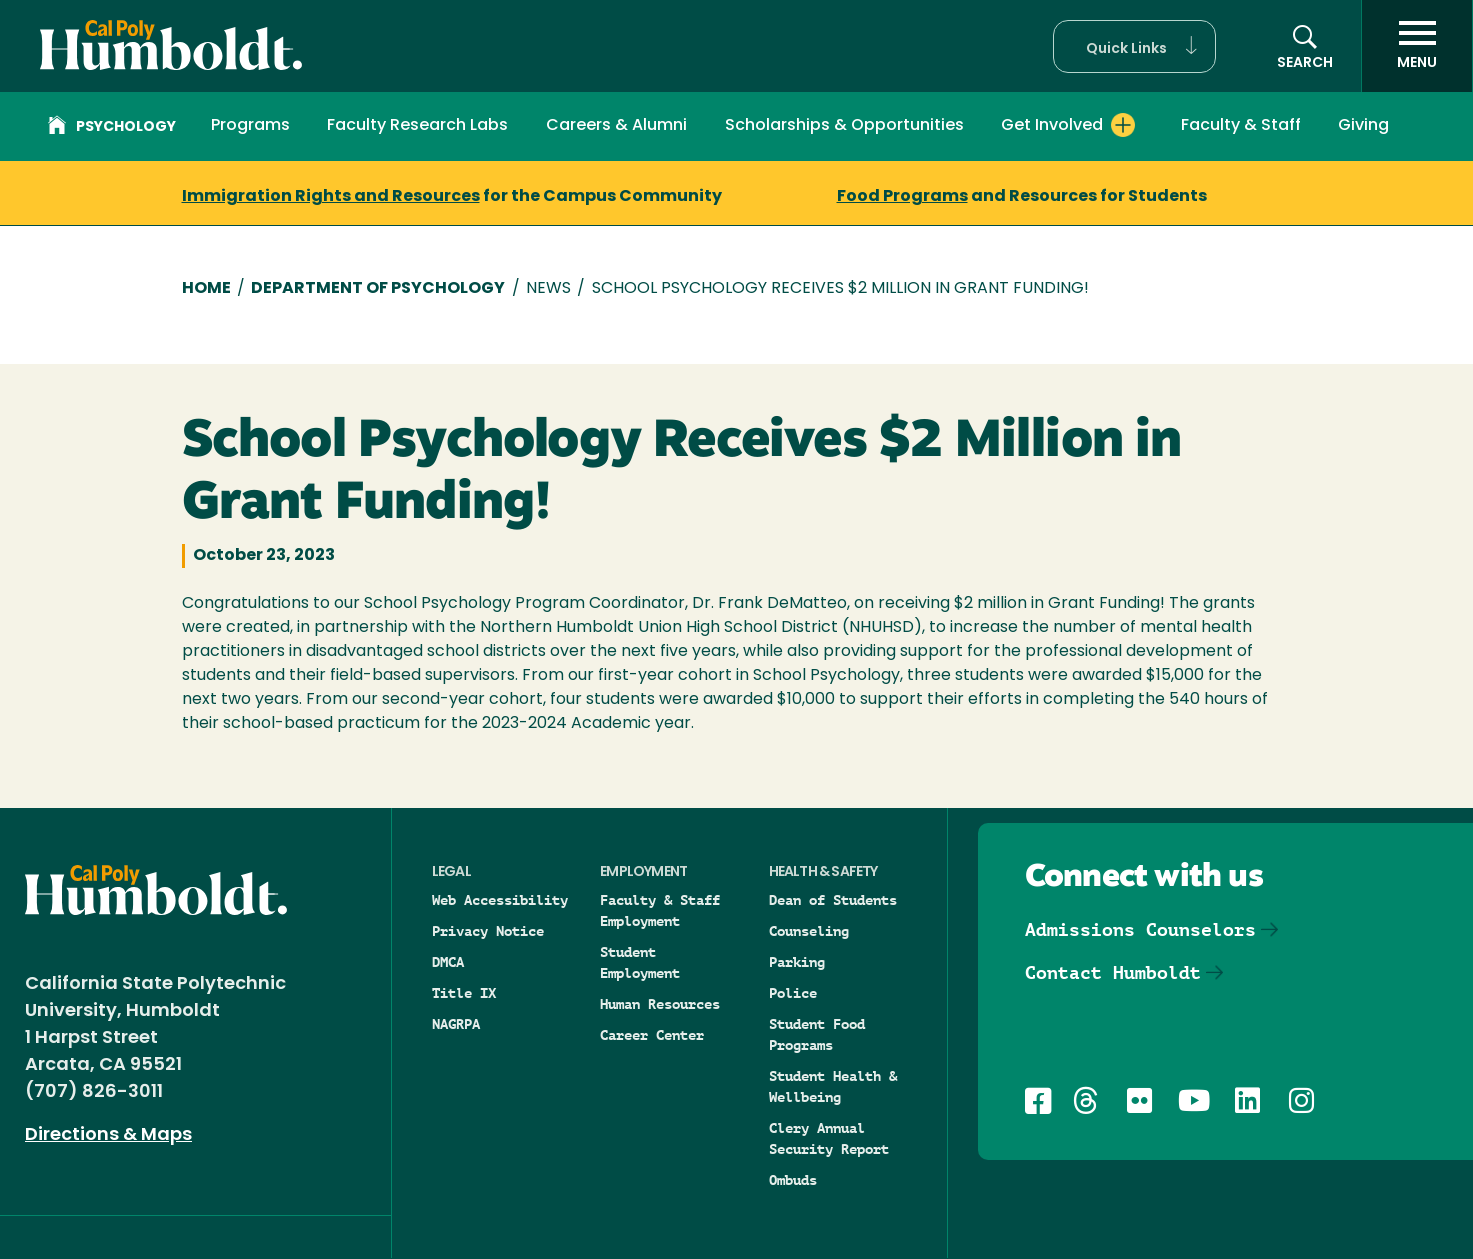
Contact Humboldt (1113, 972)
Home (206, 289)
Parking (797, 962)
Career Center (652, 1035)
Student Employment (640, 962)
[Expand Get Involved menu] (1123, 125)
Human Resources (660, 1004)
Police (793, 993)
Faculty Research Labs (417, 126)
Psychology (112, 128)
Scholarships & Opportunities (844, 126)
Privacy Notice (488, 931)
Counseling (809, 931)
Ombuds (793, 1180)
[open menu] (1417, 46)
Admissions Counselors (1140, 929)
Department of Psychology (378, 289)
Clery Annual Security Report (829, 1138)
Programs (250, 126)
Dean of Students (833, 900)
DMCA (448, 962)
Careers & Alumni (616, 126)
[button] (1134, 46)
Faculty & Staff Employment (660, 910)
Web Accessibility (500, 900)
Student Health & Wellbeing (833, 1086)
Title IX (464, 993)
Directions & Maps (108, 1135)
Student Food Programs (817, 1034)
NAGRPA (456, 1024)
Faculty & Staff (1241, 126)
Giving (1363, 126)
